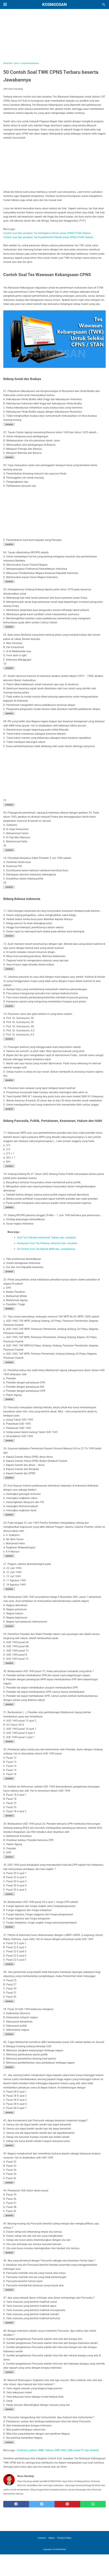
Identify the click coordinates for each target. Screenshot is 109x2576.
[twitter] (42, 2504)
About (51, 2538)
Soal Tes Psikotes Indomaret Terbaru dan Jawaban (46, 1237)
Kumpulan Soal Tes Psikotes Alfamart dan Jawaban (47, 1243)
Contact (42, 2538)
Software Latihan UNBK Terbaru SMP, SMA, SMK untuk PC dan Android (58, 2450)
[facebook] (16, 2504)
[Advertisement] (54, 37)
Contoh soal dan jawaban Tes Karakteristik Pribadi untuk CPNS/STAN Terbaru (48, 237)
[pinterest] (67, 2504)
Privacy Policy (64, 2538)
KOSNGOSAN (54, 4)
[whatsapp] (93, 2504)
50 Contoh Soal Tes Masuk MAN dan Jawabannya (46, 1249)
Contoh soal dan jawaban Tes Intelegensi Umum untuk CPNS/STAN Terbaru (47, 233)
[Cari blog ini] (104, 5)
